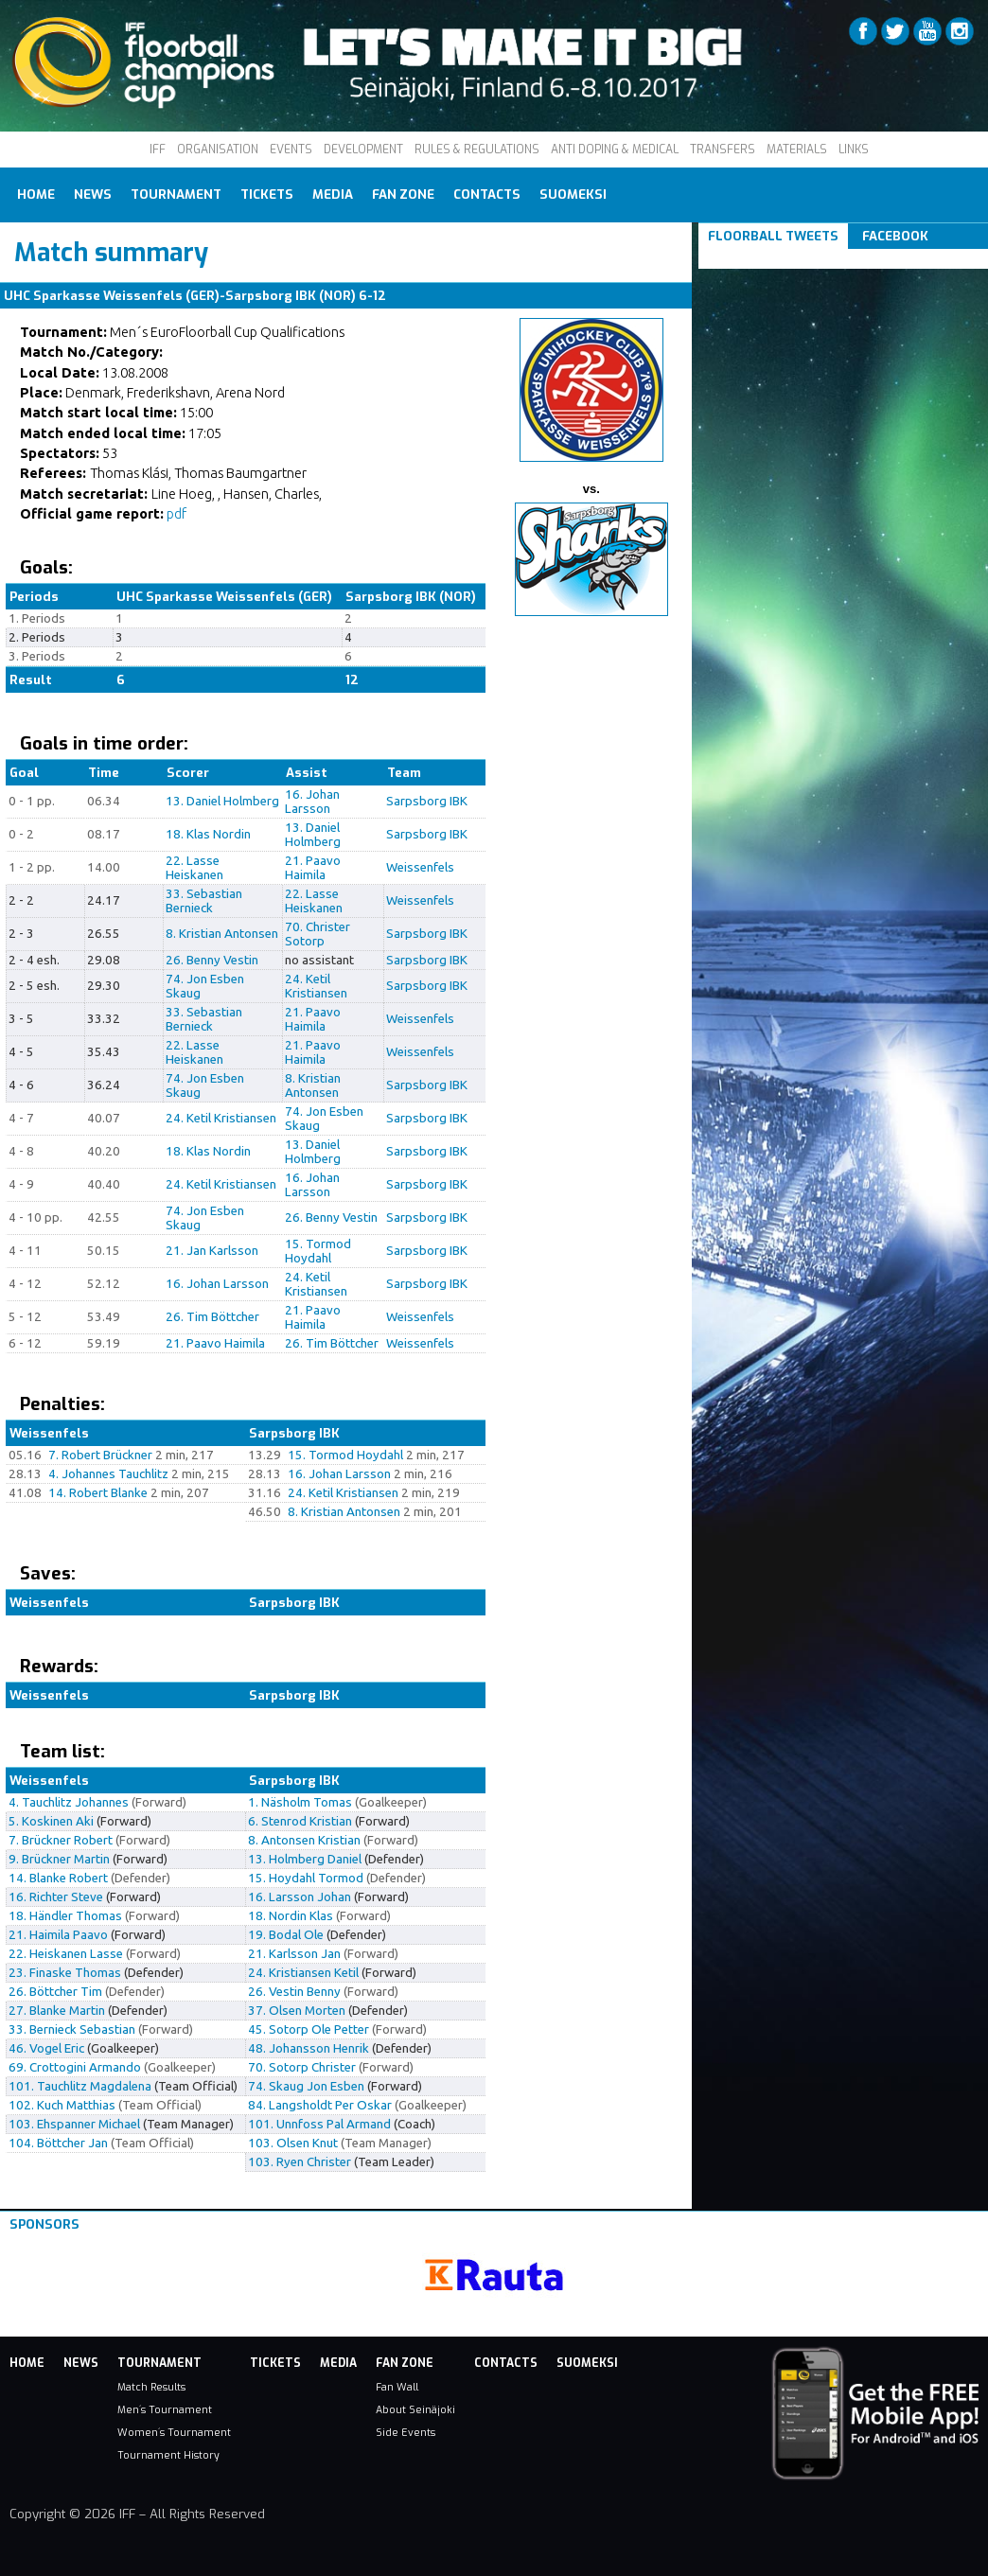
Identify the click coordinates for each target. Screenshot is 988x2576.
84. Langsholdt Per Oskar (320, 2105)
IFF (158, 149)
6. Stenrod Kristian (300, 1821)
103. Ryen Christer (299, 2162)
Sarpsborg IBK (427, 801)
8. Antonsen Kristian (304, 1840)
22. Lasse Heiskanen (194, 868)
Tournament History (168, 2454)
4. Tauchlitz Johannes (69, 1802)
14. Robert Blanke (98, 1493)
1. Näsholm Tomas (300, 1802)
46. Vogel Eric (46, 2048)
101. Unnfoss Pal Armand (319, 2124)
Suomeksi (573, 194)
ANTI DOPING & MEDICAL (615, 149)
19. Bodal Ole (286, 1935)
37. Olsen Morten (296, 2010)
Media (332, 194)
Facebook (895, 236)
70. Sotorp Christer (302, 2067)
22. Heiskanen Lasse (66, 1954)
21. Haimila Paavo (58, 1935)
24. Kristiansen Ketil (303, 1973)
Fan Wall (397, 2386)
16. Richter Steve (56, 1897)
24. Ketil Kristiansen (316, 986)
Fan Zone (403, 194)
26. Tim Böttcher (212, 1317)
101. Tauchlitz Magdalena (80, 2086)
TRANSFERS (722, 149)
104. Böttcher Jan (58, 2143)
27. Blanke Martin (57, 2010)
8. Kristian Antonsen (222, 933)
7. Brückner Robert (61, 1840)
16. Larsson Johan (299, 1897)
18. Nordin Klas (290, 1916)
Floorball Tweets (773, 236)
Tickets (266, 194)
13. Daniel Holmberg (222, 801)
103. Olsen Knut (293, 2143)
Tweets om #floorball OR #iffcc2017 (823, 259)
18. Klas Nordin (208, 834)
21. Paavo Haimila (313, 868)
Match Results (151, 2386)
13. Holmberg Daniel (305, 1859)
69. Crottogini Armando (75, 2067)
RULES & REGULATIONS (477, 149)
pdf (176, 513)
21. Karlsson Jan (294, 1954)
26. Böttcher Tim (55, 1992)
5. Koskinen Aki (51, 1821)
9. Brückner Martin (59, 1859)
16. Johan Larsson (312, 801)
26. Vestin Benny (294, 1992)
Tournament (176, 194)
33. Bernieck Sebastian (72, 2029)
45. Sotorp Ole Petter (308, 2029)
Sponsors (44, 2224)
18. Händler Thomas (65, 1916)
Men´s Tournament (164, 2409)
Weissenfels (420, 867)
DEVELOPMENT (363, 149)
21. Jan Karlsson (212, 1251)
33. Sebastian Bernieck (204, 901)
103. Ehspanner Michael (74, 2124)
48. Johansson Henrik (308, 2048)
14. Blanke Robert (58, 1878)
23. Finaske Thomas (65, 1973)
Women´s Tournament (174, 2432)
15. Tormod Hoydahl (318, 1251)
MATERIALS (797, 149)
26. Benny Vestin (212, 960)
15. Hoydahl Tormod (305, 1878)
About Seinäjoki (415, 2409)
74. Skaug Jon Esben (306, 2086)
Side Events (405, 2432)
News (93, 194)
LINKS (853, 149)
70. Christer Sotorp (317, 934)
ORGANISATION (217, 149)
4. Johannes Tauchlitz (108, 1474)
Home (36, 194)
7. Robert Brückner (100, 1455)
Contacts (486, 194)
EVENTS (291, 149)
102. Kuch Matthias (62, 2105)
